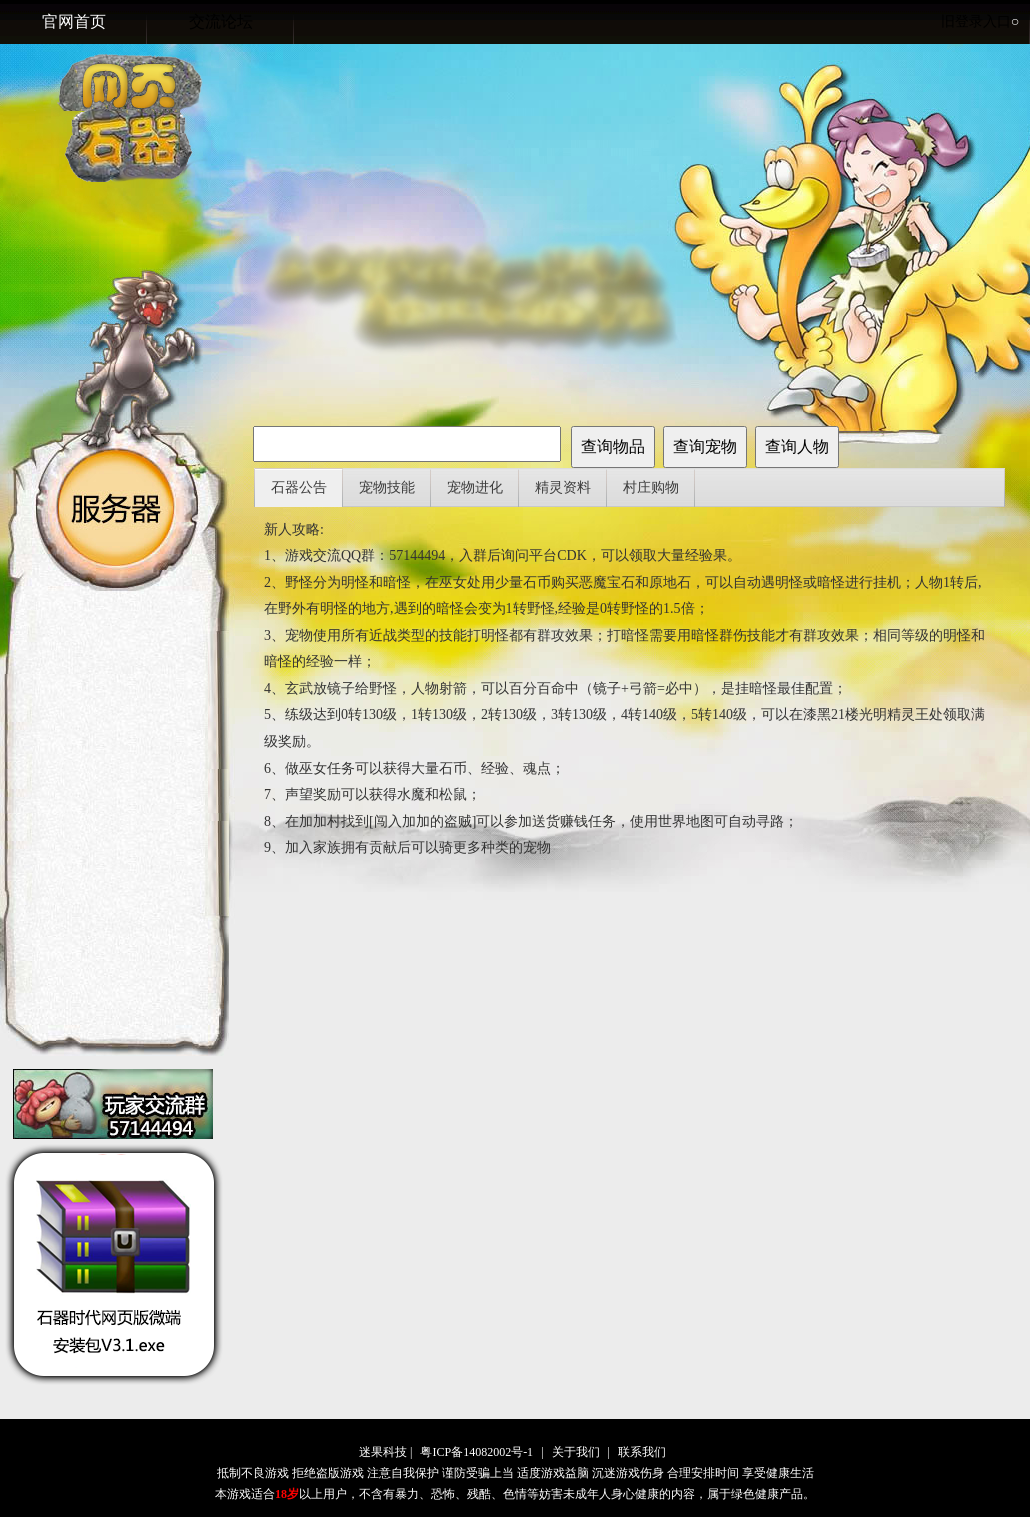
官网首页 (74, 21)
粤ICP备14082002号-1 (476, 1452)
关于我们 (576, 1452)
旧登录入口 (980, 21)
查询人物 (797, 446)
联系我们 (642, 1452)
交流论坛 (221, 21)
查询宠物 (705, 446)
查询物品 (613, 446)
